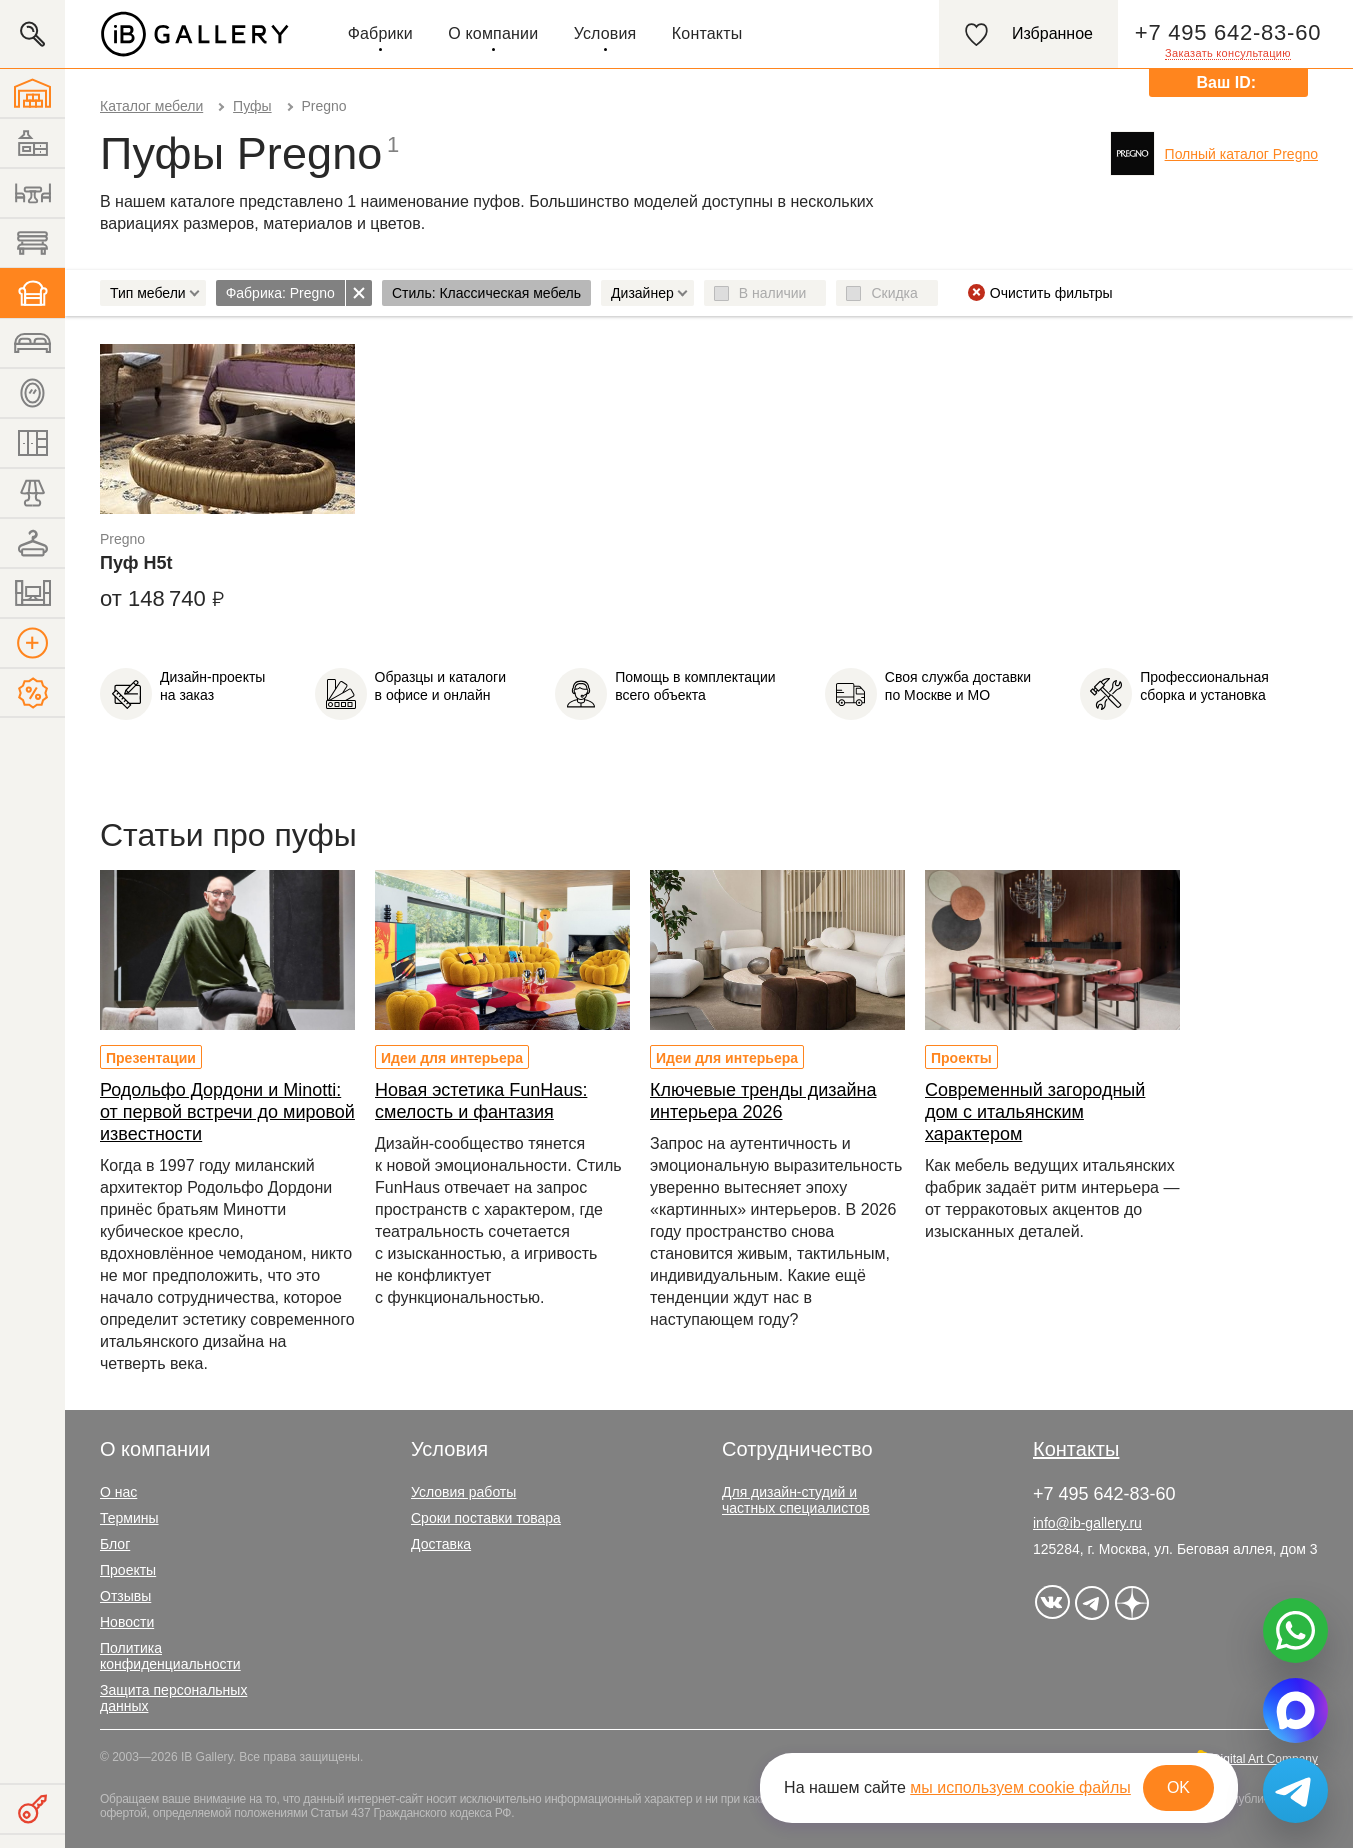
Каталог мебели (151, 106)
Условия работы (463, 1492)
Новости (127, 1622)
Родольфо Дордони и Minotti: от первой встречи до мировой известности (227, 1112)
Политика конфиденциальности (170, 1656)
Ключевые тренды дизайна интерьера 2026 (763, 1101)
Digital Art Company (1265, 1759)
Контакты (707, 33)
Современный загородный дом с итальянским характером (1035, 1112)
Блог (115, 1544)
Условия (605, 33)
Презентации (151, 1058)
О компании (493, 33)
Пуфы (252, 106)
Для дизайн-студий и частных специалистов (796, 1500)
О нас (118, 1492)
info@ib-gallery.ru (1087, 1523)
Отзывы (125, 1596)
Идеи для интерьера (452, 1058)
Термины (129, 1518)
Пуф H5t (136, 563)
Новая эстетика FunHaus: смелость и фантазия (481, 1101)
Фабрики (380, 33)
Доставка (441, 1544)
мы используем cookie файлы (1020, 1787)
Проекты (961, 1058)
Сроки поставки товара (486, 1518)
